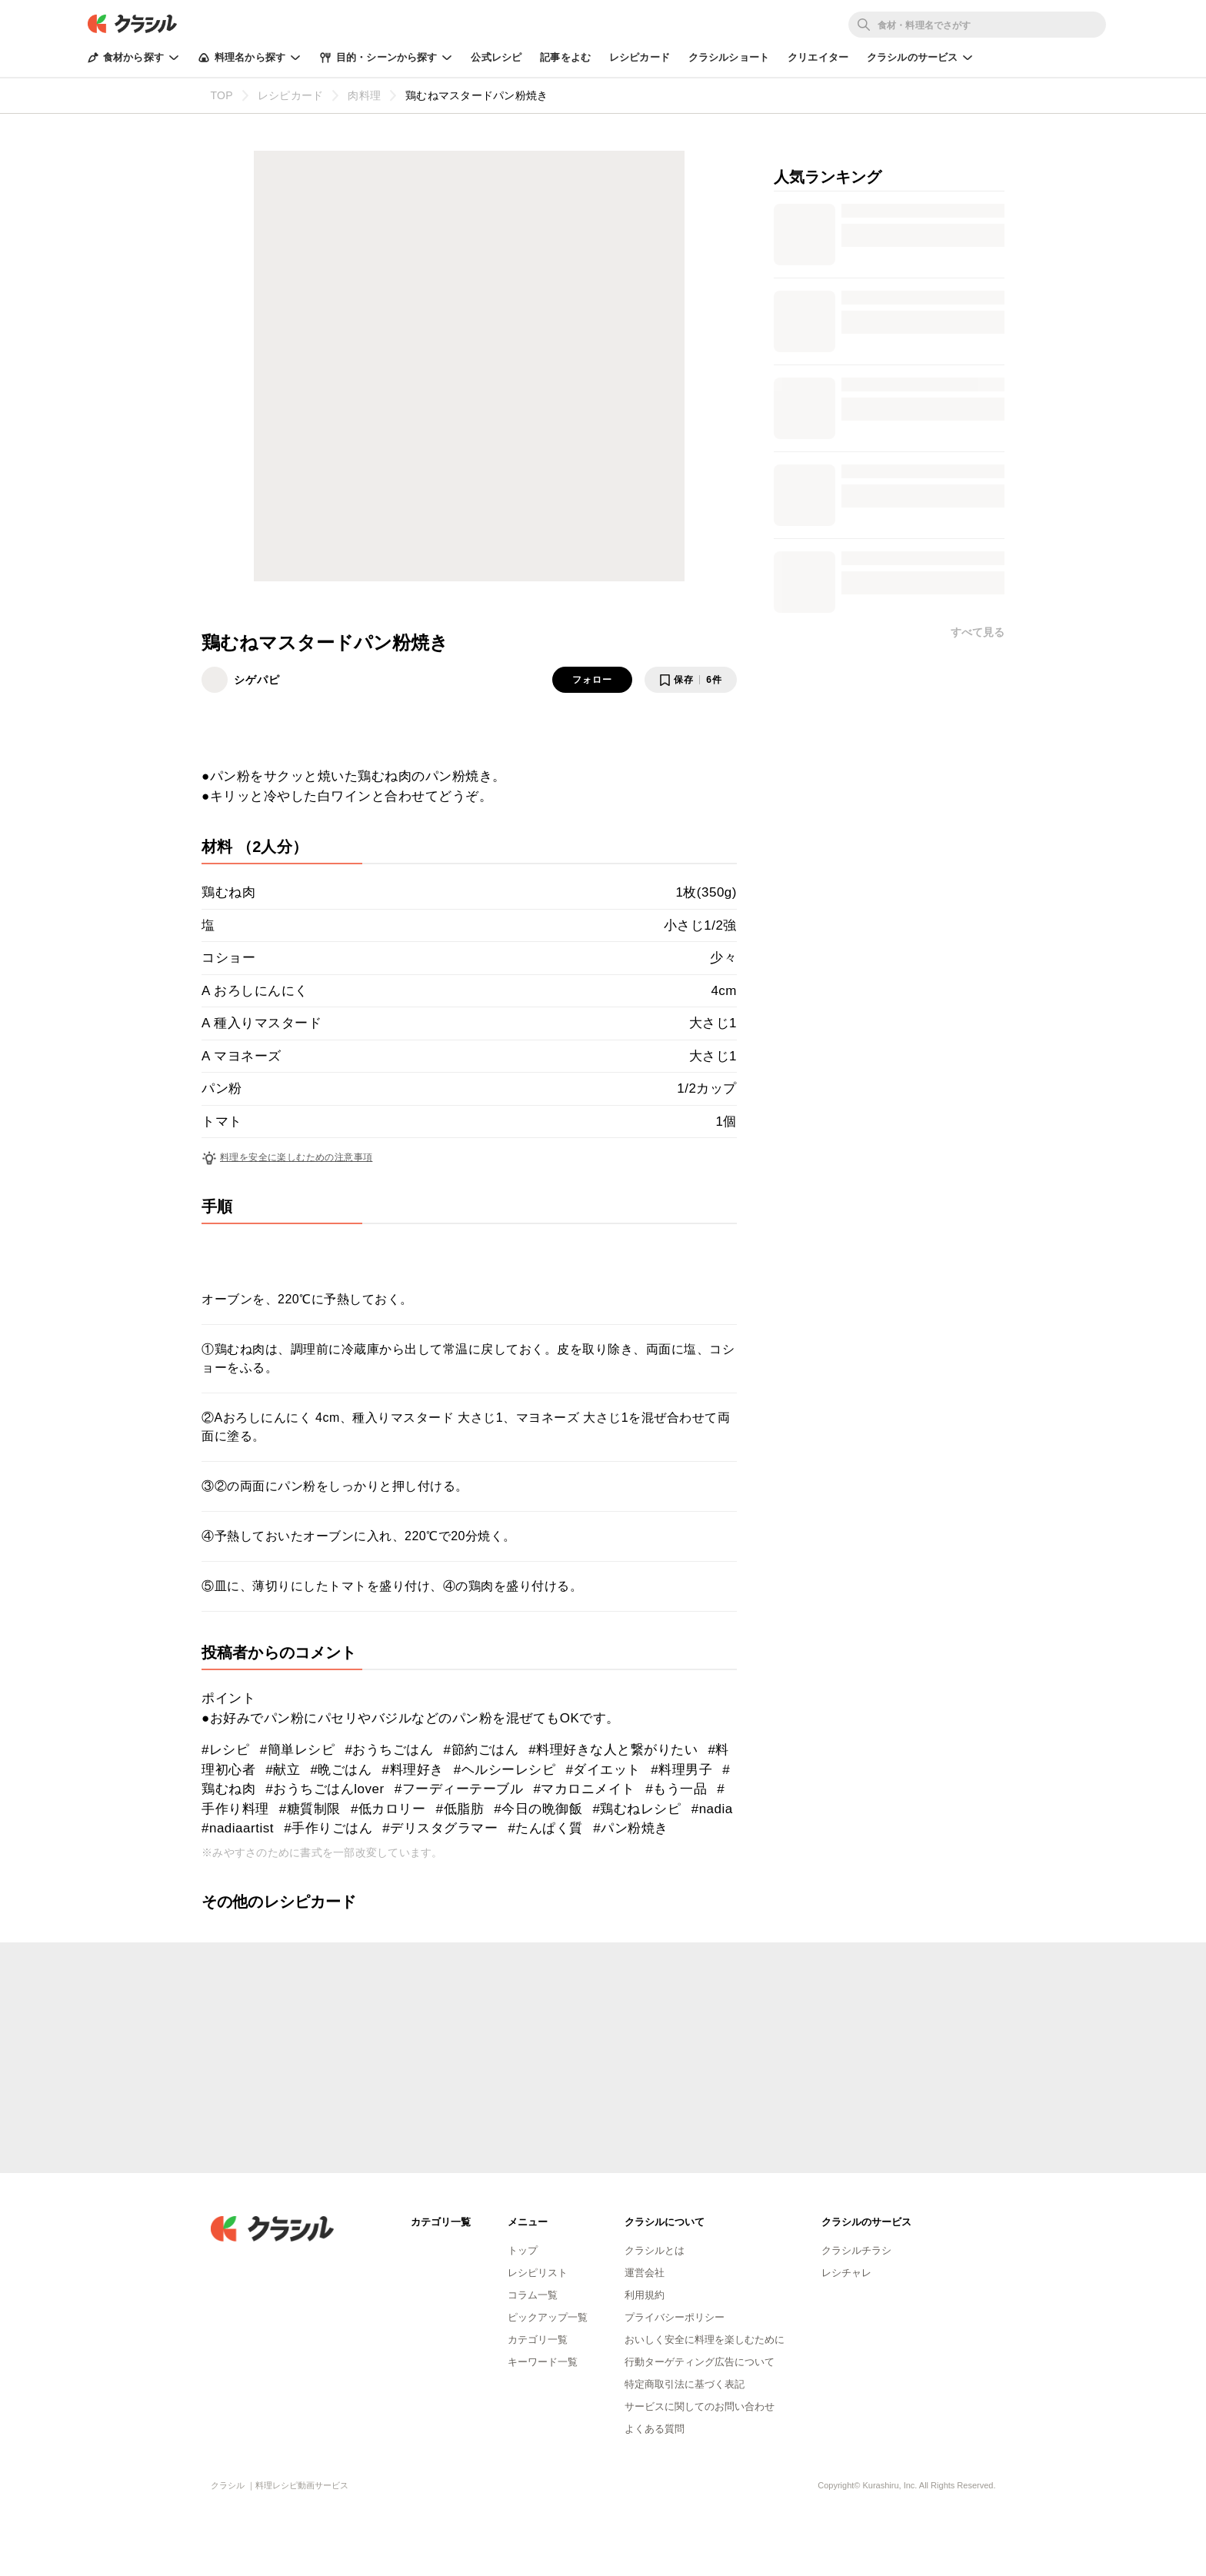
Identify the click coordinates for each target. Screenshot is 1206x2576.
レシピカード (639, 57)
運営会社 (645, 2272)
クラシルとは (655, 2250)
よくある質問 (655, 2429)
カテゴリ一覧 (538, 2339)
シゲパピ (257, 680)
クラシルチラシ (856, 2250)
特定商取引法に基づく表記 (685, 2384)
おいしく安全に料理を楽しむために (705, 2339)
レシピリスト (538, 2272)
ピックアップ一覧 (548, 2317)
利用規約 (645, 2295)
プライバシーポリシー (675, 2317)
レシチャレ (846, 2272)
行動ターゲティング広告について (700, 2362)
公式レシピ (496, 57)
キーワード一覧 (543, 2362)
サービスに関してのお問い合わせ (700, 2406)
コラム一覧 (533, 2295)
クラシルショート (728, 57)
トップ (523, 2250)
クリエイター (818, 57)
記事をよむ (565, 57)
